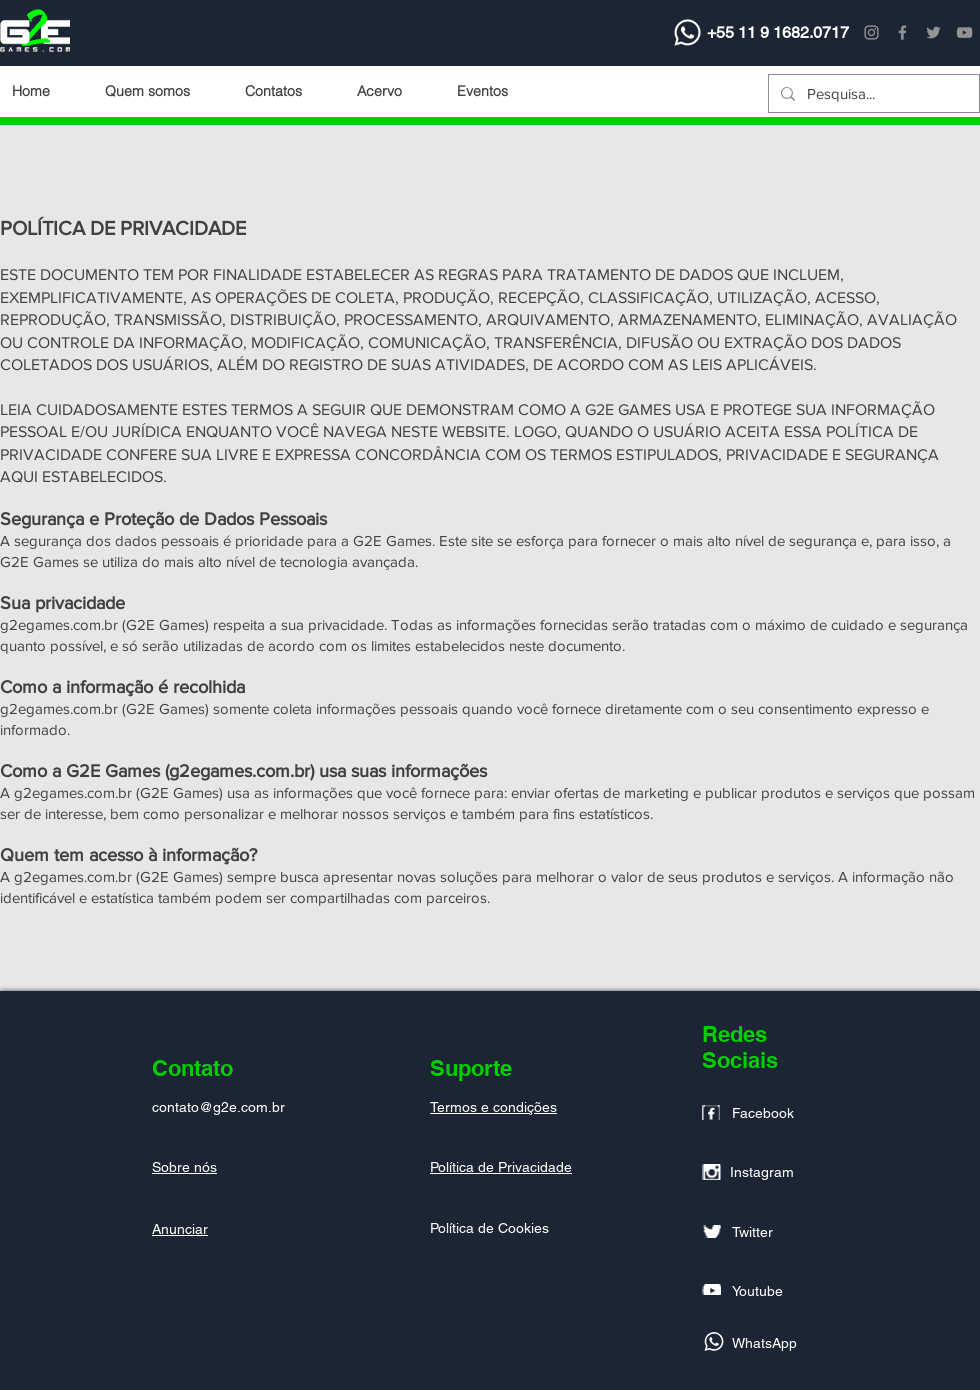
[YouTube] (964, 32)
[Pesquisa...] (872, 93)
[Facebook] (902, 32)
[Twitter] (933, 32)
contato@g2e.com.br (218, 1107)
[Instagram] (871, 32)
